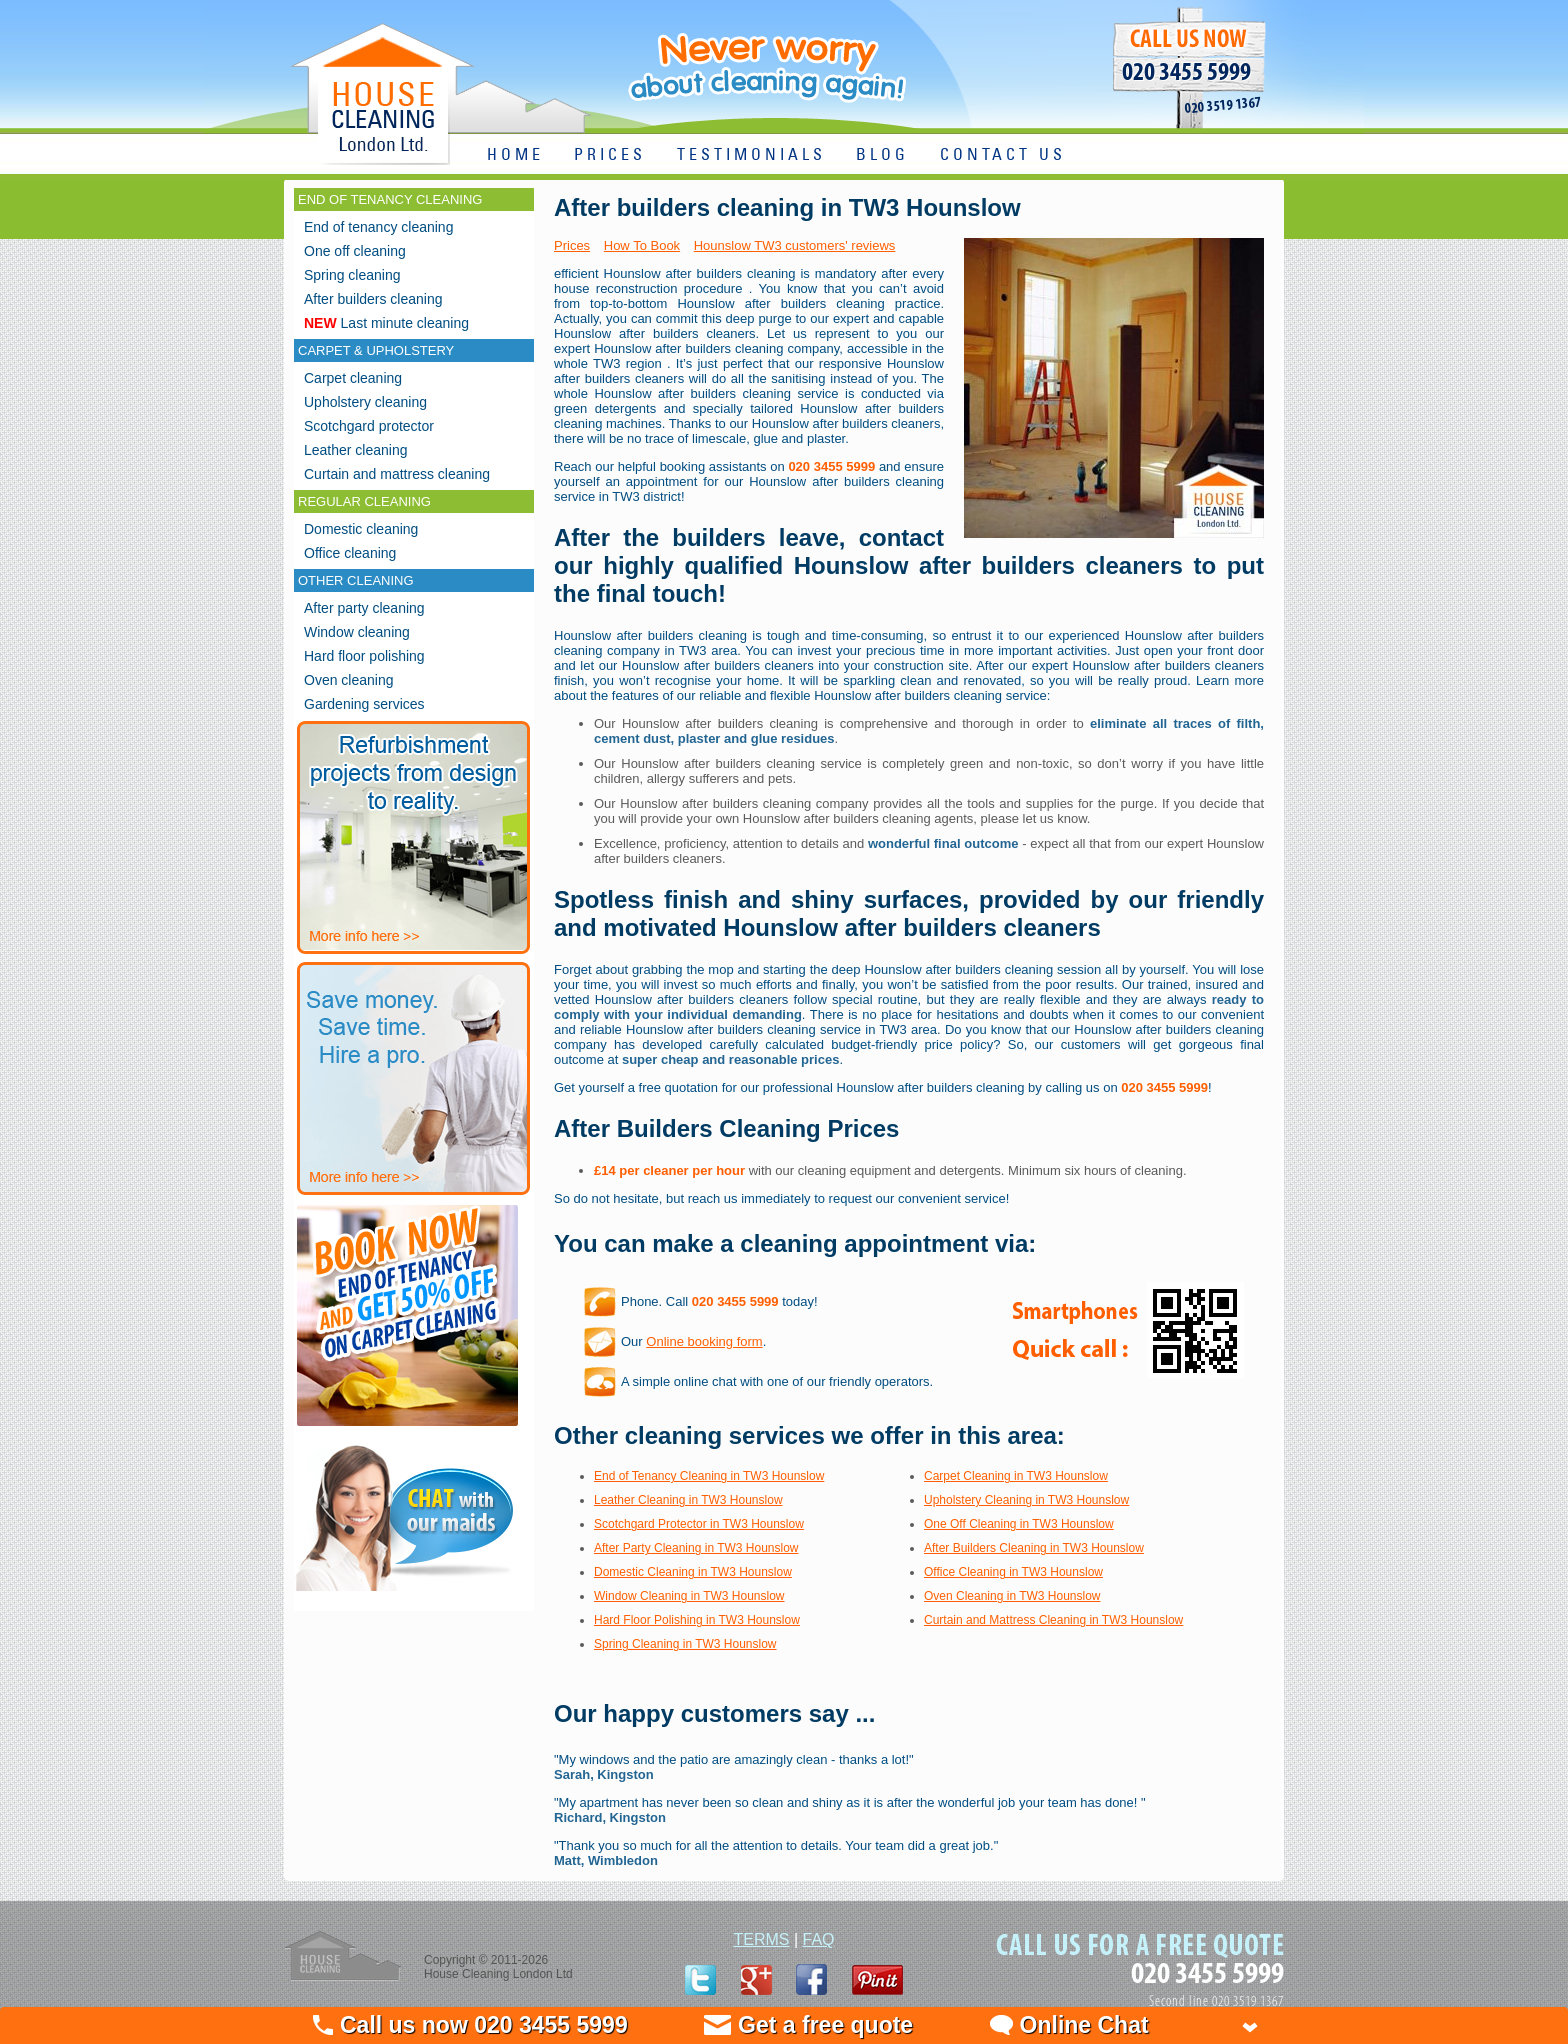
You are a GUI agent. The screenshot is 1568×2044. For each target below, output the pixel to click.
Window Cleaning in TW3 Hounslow (689, 1596)
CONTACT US (1003, 155)
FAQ (819, 1939)
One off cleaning (355, 251)
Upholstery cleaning (365, 402)
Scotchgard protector (369, 426)
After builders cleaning (373, 299)
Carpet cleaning (353, 378)
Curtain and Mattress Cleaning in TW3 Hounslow (1053, 1620)
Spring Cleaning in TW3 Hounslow (685, 1644)
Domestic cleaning (361, 529)
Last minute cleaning (386, 323)
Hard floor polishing (364, 656)
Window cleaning (357, 632)
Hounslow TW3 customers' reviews (795, 245)
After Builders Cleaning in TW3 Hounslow (1034, 1548)
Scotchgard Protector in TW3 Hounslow (699, 1524)
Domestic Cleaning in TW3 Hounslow (693, 1572)
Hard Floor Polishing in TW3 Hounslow (697, 1620)
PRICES (610, 155)
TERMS (761, 1939)
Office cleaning (350, 553)
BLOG (882, 155)
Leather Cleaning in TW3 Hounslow (688, 1500)
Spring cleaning (352, 275)
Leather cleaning (356, 450)
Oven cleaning (349, 680)
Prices (572, 245)
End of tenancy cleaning (378, 227)
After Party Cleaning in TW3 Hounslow (696, 1548)
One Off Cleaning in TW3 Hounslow (1019, 1524)
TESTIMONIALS (751, 155)
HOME (515, 155)
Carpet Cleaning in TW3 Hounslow (1016, 1476)
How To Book (642, 245)
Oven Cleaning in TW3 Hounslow (1012, 1596)
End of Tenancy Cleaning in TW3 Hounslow (709, 1476)
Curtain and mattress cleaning (397, 474)
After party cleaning (364, 608)
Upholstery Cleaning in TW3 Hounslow (1026, 1500)
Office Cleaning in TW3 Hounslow (1013, 1572)
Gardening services (364, 704)
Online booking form (704, 1341)
